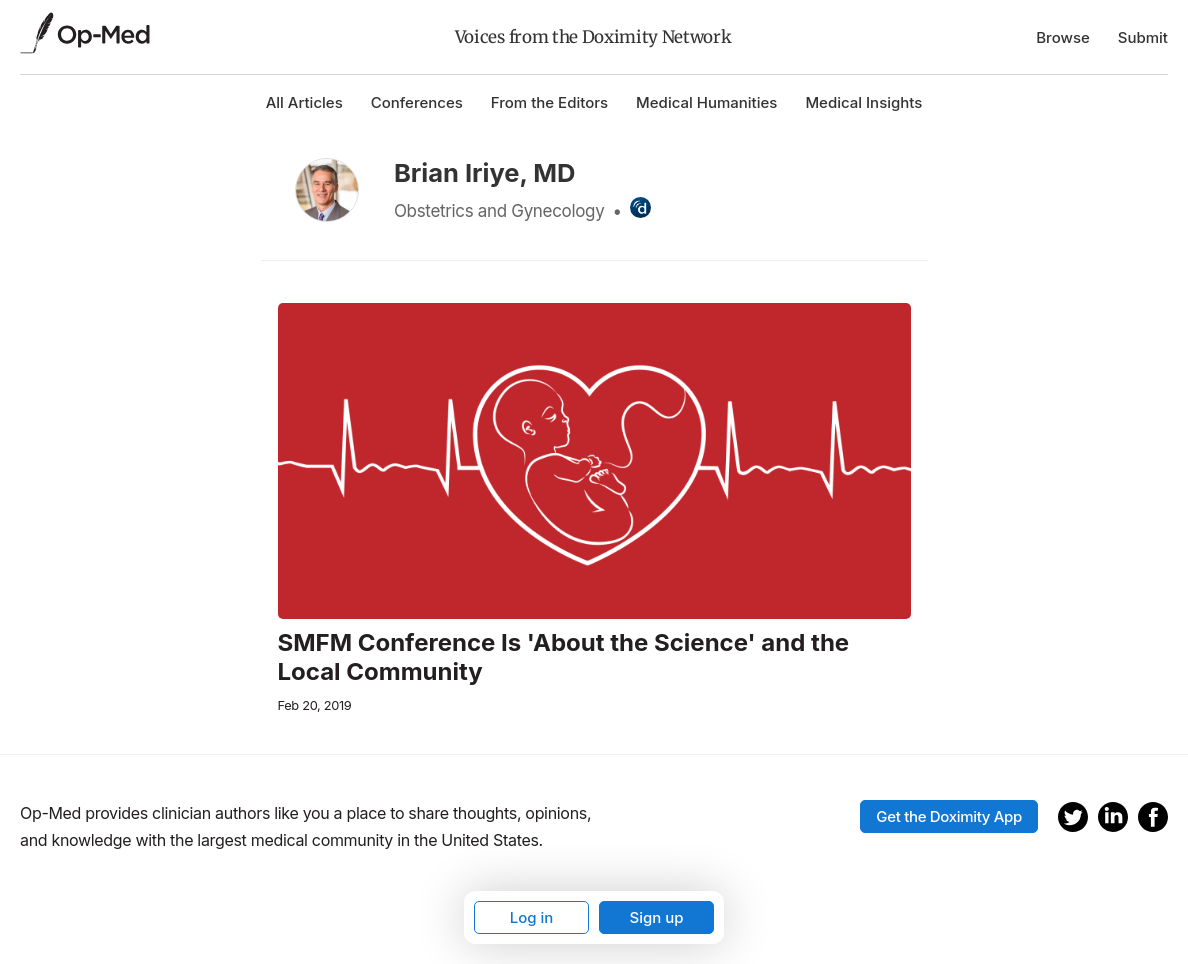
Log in (532, 917)
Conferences (417, 102)
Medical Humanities (706, 102)
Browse (1063, 37)
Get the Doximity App (949, 816)
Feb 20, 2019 (315, 705)
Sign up (656, 917)
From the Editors (549, 102)
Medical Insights (863, 102)
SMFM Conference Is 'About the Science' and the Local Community (564, 657)
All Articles (304, 102)
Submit (1143, 37)
